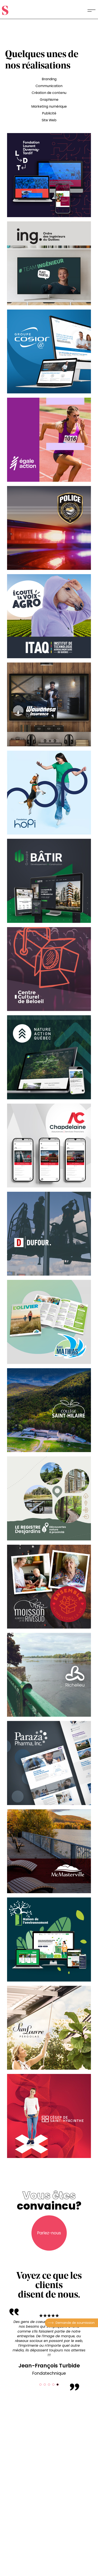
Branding (49, 79)
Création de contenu (49, 93)
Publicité (49, 113)
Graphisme (49, 100)
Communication (49, 86)
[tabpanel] (49, 2343)
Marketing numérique (49, 106)
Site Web (49, 120)
